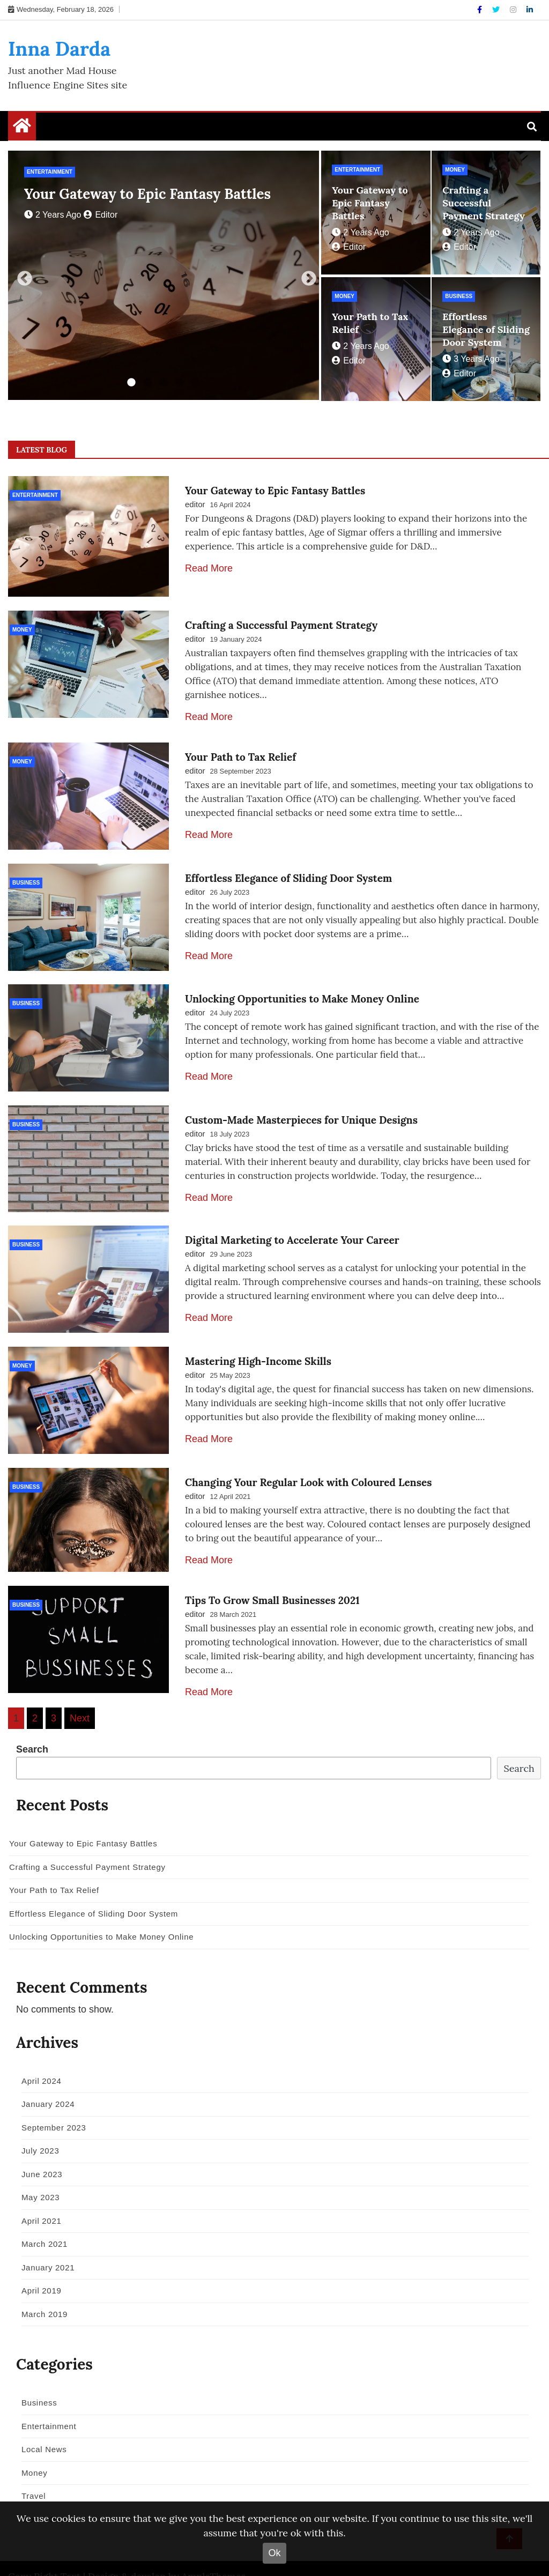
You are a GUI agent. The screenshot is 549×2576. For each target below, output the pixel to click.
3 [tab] (163, 382)
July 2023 (37, 2129)
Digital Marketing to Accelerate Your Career (292, 1225)
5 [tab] (195, 382)
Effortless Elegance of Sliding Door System (486, 329)
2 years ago (52, 214)
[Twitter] (497, 9)
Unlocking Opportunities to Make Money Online (302, 989)
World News (41, 2498)
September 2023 (50, 2106)
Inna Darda (59, 48)
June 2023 (38, 2152)
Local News (40, 2428)
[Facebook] (480, 9)
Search (32, 1728)
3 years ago (470, 358)
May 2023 (37, 2176)
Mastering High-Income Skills (258, 1343)
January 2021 (44, 2246)
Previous (21, 275)
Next (305, 275)
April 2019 (38, 2269)
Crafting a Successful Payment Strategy (483, 203)
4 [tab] (179, 382)
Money (455, 170)
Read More (209, 568)
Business (458, 296)
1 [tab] (131, 382)
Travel (30, 2475)
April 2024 (38, 2059)
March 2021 (41, 2223)
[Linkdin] (529, 9)
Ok (274, 2553)
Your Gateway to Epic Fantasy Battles (147, 194)
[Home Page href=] (22, 128)
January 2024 (44, 2083)
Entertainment (49, 172)
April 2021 (38, 2199)
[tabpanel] (164, 275)
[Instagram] (514, 9)
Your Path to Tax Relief (240, 753)
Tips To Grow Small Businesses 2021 (272, 1578)
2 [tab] (147, 382)
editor (100, 214)
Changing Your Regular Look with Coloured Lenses (308, 1460)
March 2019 (41, 2292)
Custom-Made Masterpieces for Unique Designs (301, 1107)
